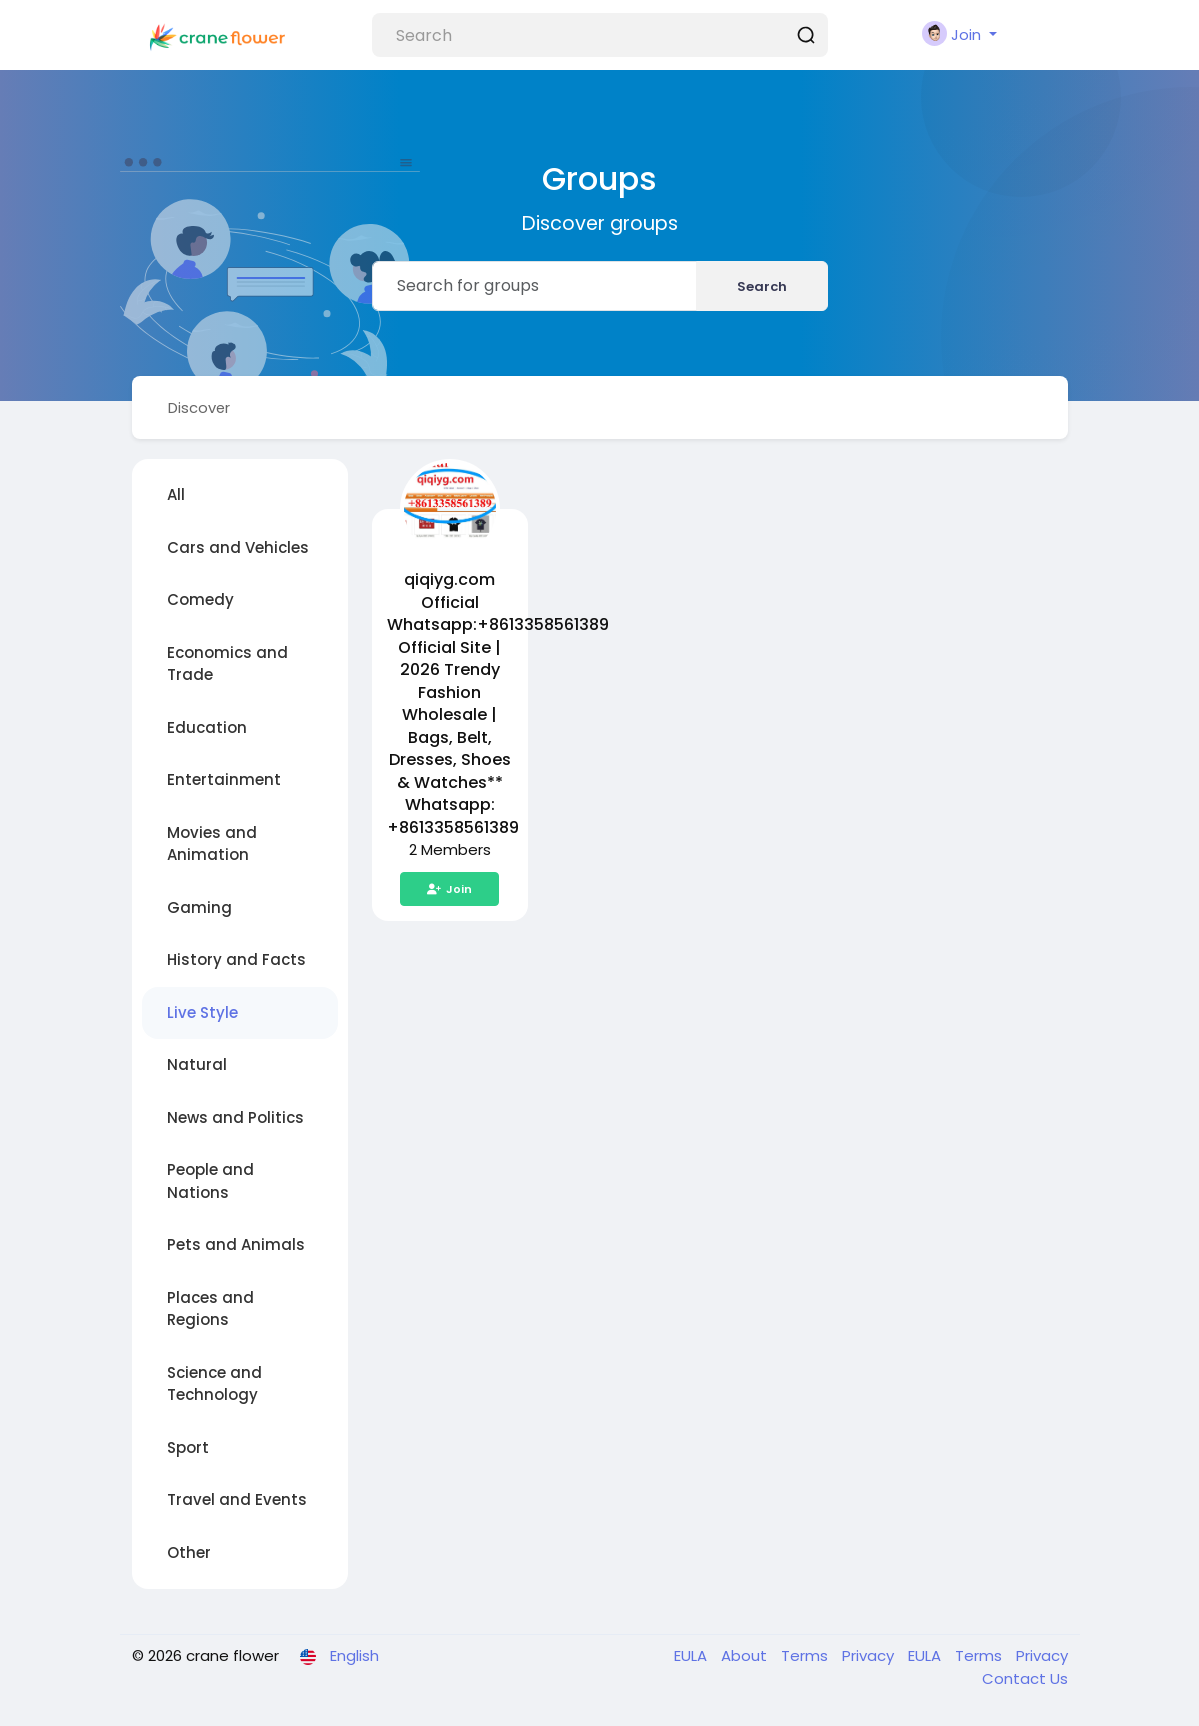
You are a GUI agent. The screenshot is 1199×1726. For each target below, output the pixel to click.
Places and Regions (210, 1310)
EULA (692, 1656)
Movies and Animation (212, 845)
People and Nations (210, 1182)
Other (189, 1553)
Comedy (200, 600)
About (746, 1656)
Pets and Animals (236, 1245)
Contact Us (1025, 1679)
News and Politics (235, 1118)
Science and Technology (214, 1385)
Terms (806, 1656)
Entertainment (224, 780)
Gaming (199, 908)
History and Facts (236, 960)
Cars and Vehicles (238, 548)
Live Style (202, 1013)
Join (449, 890)
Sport (188, 1448)
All (176, 495)
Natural (197, 1065)
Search (762, 286)
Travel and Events (237, 1500)
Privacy (870, 1656)
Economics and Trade (227, 665)
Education (207, 728)
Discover (201, 407)
